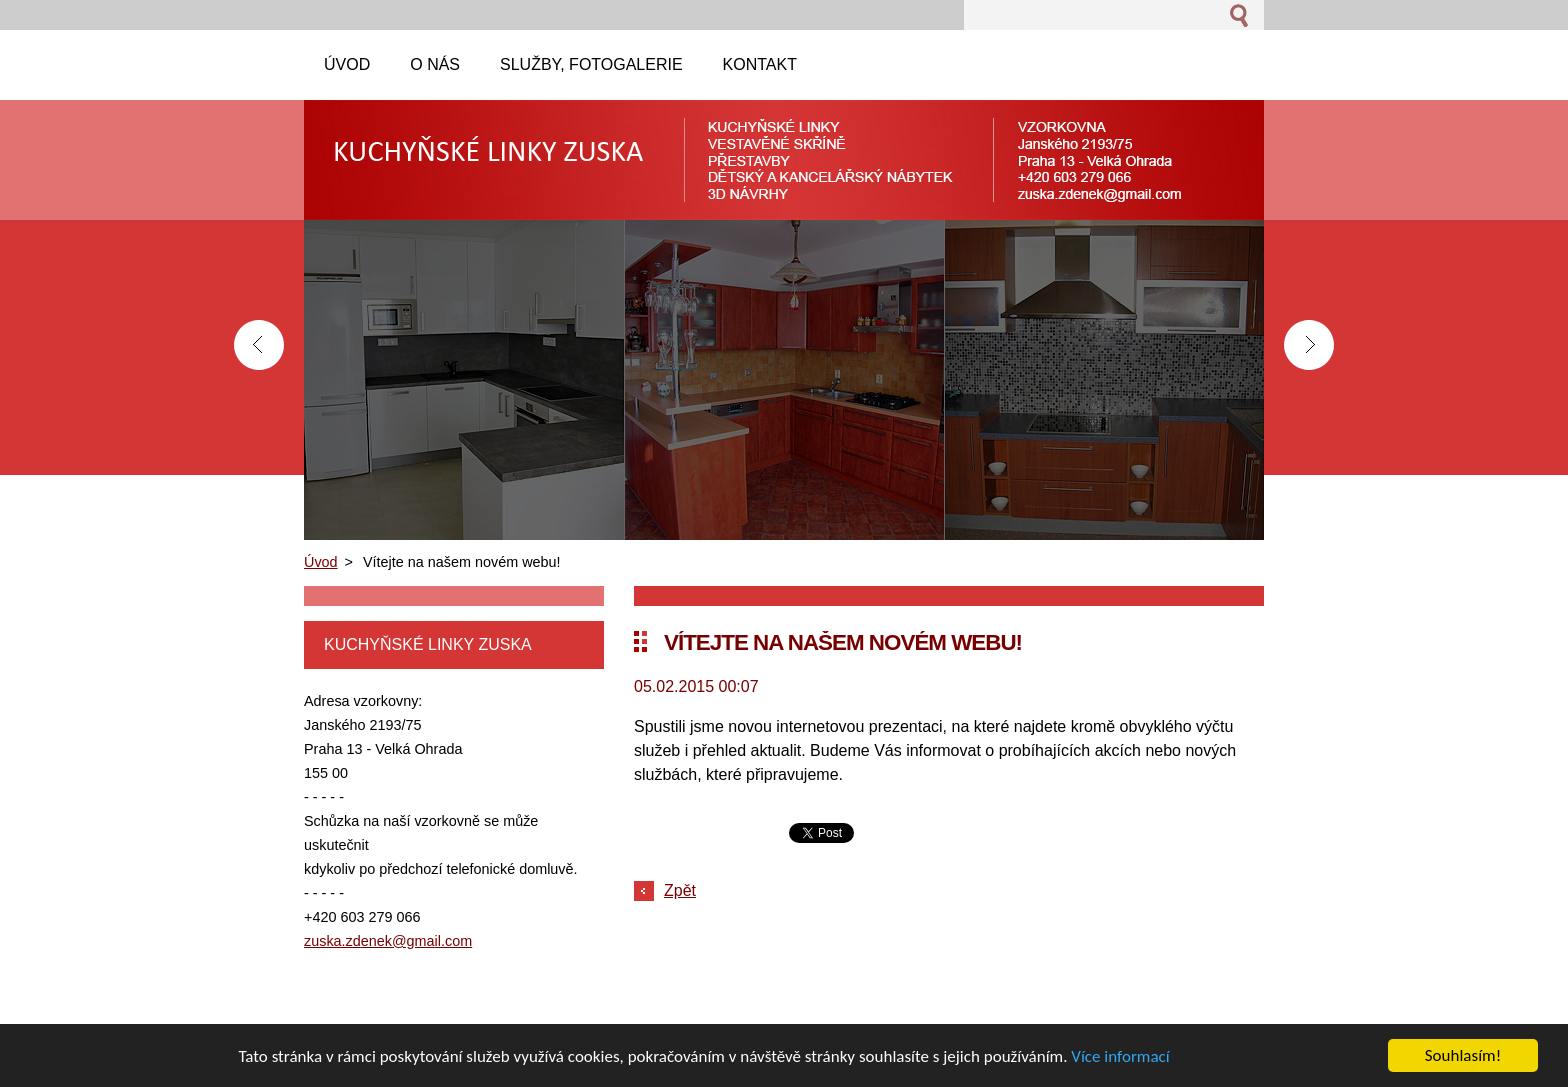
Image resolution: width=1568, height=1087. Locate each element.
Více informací (1120, 1056)
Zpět (680, 890)
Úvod (321, 562)
